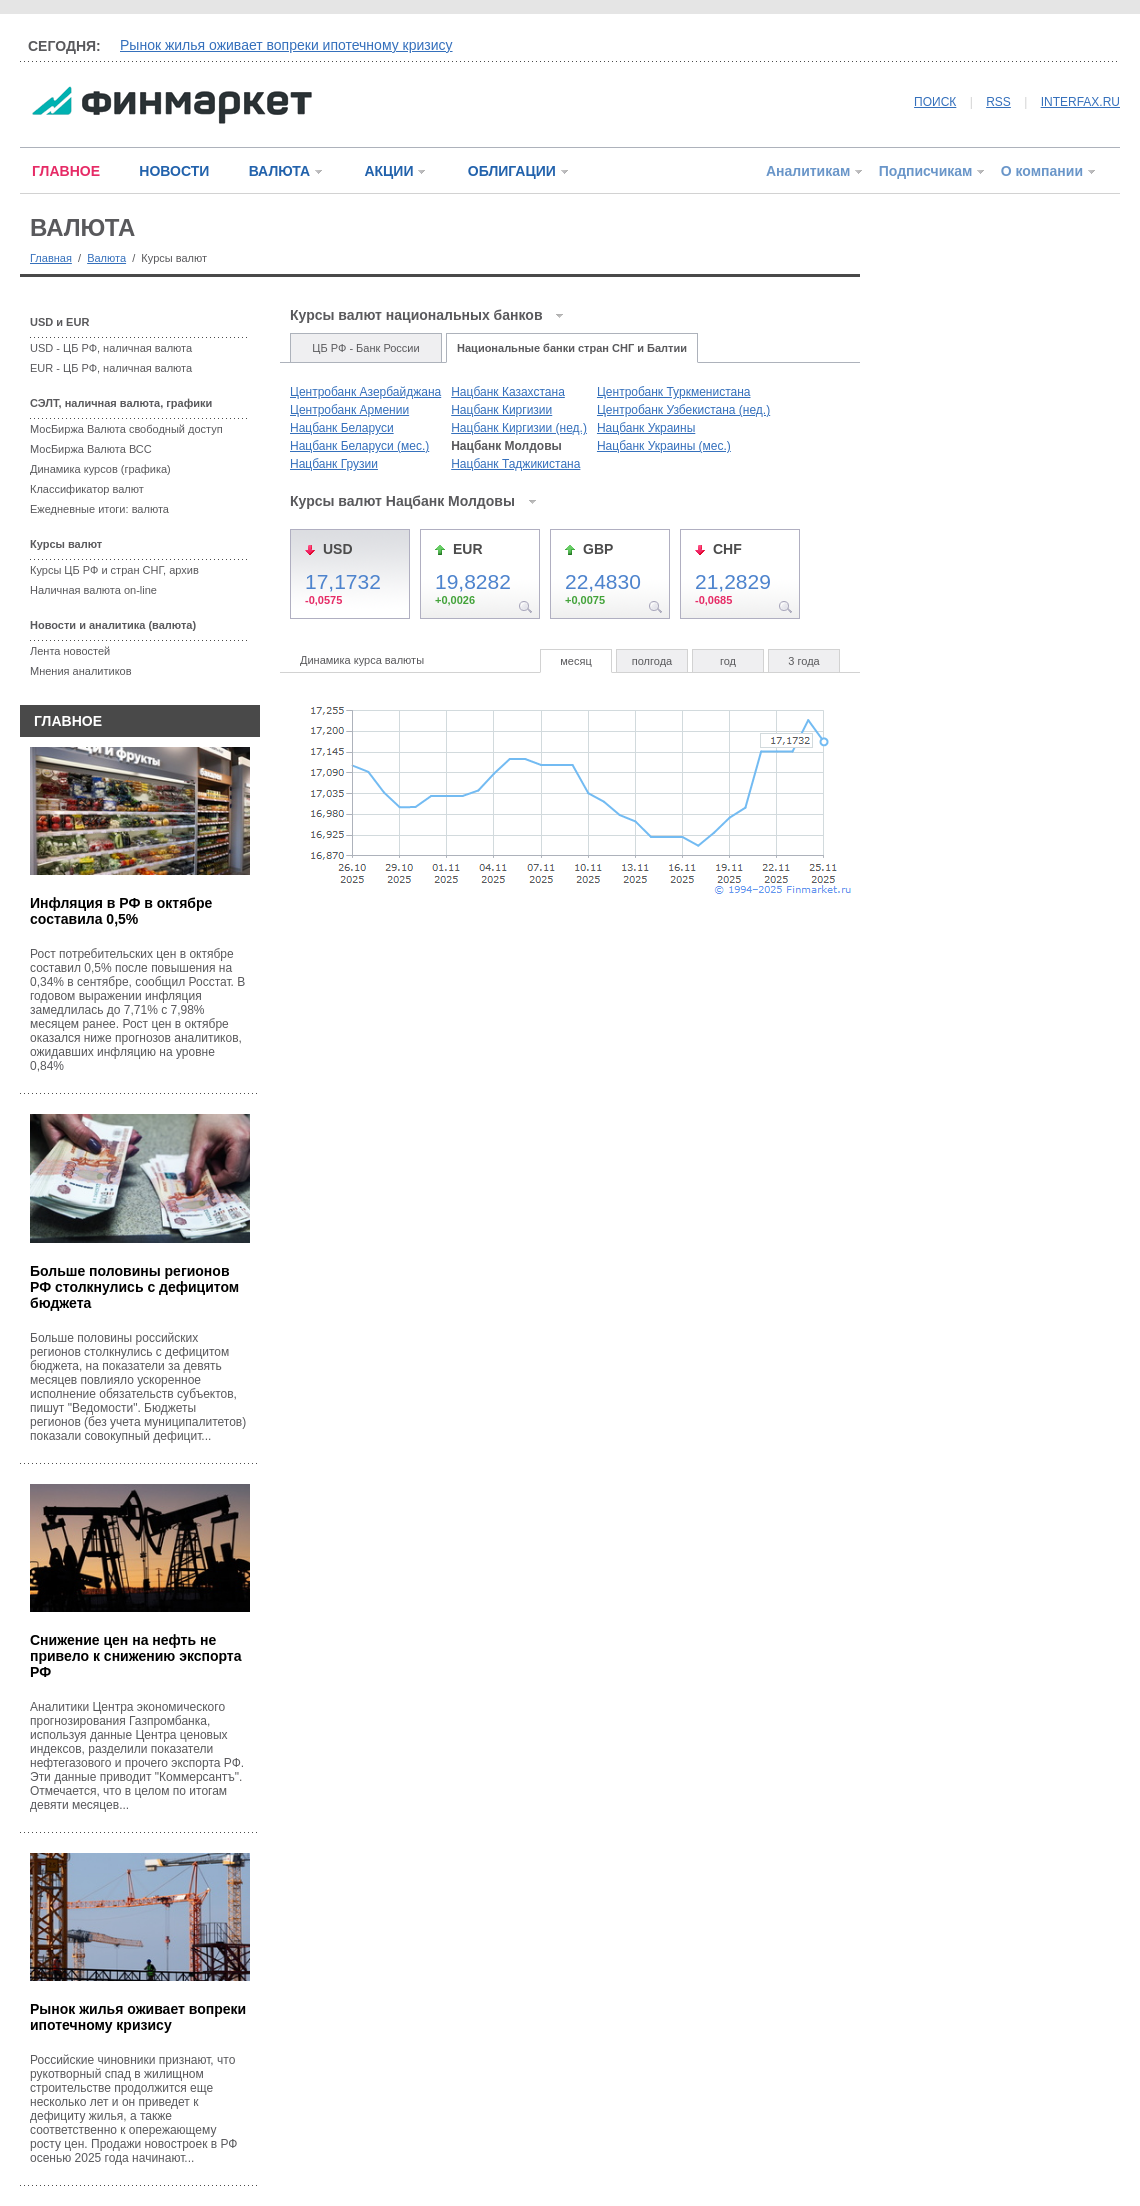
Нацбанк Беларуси (342, 428)
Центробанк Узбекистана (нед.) (683, 410)
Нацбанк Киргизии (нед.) (519, 428)
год (728, 661)
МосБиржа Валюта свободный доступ (126, 429)
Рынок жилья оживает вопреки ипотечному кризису (286, 45)
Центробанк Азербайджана (365, 392)
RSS (998, 102)
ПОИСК (935, 102)
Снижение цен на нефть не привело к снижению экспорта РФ (136, 1656)
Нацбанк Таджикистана (515, 464)
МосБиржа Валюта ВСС (91, 449)
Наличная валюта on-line (93, 590)
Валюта (106, 258)
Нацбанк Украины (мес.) (664, 446)
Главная (51, 258)
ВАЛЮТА (279, 171)
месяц (575, 661)
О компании (1042, 171)
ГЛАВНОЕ (66, 171)
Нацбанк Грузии (334, 464)
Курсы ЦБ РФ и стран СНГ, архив (114, 570)
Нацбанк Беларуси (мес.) (359, 446)
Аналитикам (808, 171)
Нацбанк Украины (646, 428)
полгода (652, 661)
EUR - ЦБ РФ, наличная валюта (111, 368)
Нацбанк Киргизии (501, 410)
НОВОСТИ (174, 171)
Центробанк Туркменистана (674, 392)
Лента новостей (70, 651)
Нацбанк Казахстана (508, 392)
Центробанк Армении (349, 410)
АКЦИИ (388, 171)
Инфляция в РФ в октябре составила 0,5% (121, 911)
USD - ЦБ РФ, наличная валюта (111, 348)
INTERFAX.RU (1080, 102)
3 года (803, 661)
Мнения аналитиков (81, 671)
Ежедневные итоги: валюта (99, 509)
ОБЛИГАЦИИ (512, 171)
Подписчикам (926, 171)
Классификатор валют (87, 489)
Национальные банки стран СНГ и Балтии (572, 348)
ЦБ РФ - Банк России (365, 348)
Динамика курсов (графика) (100, 469)
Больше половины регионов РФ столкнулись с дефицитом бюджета (134, 1287)
